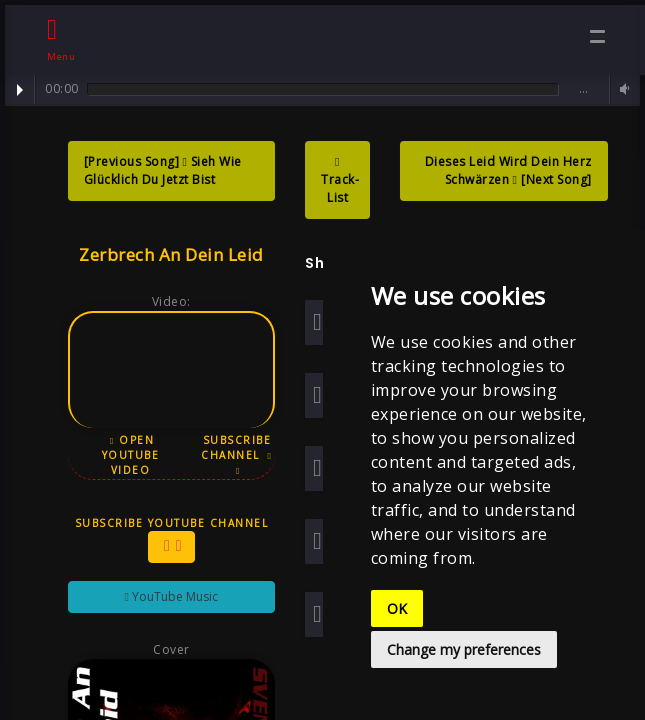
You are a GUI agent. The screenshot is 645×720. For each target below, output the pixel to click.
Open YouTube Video (131, 455)
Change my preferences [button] (464, 649)
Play (20, 90)
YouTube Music (171, 596)
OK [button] (397, 608)
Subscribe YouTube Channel (172, 539)
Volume (622, 89)
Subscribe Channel (236, 454)
